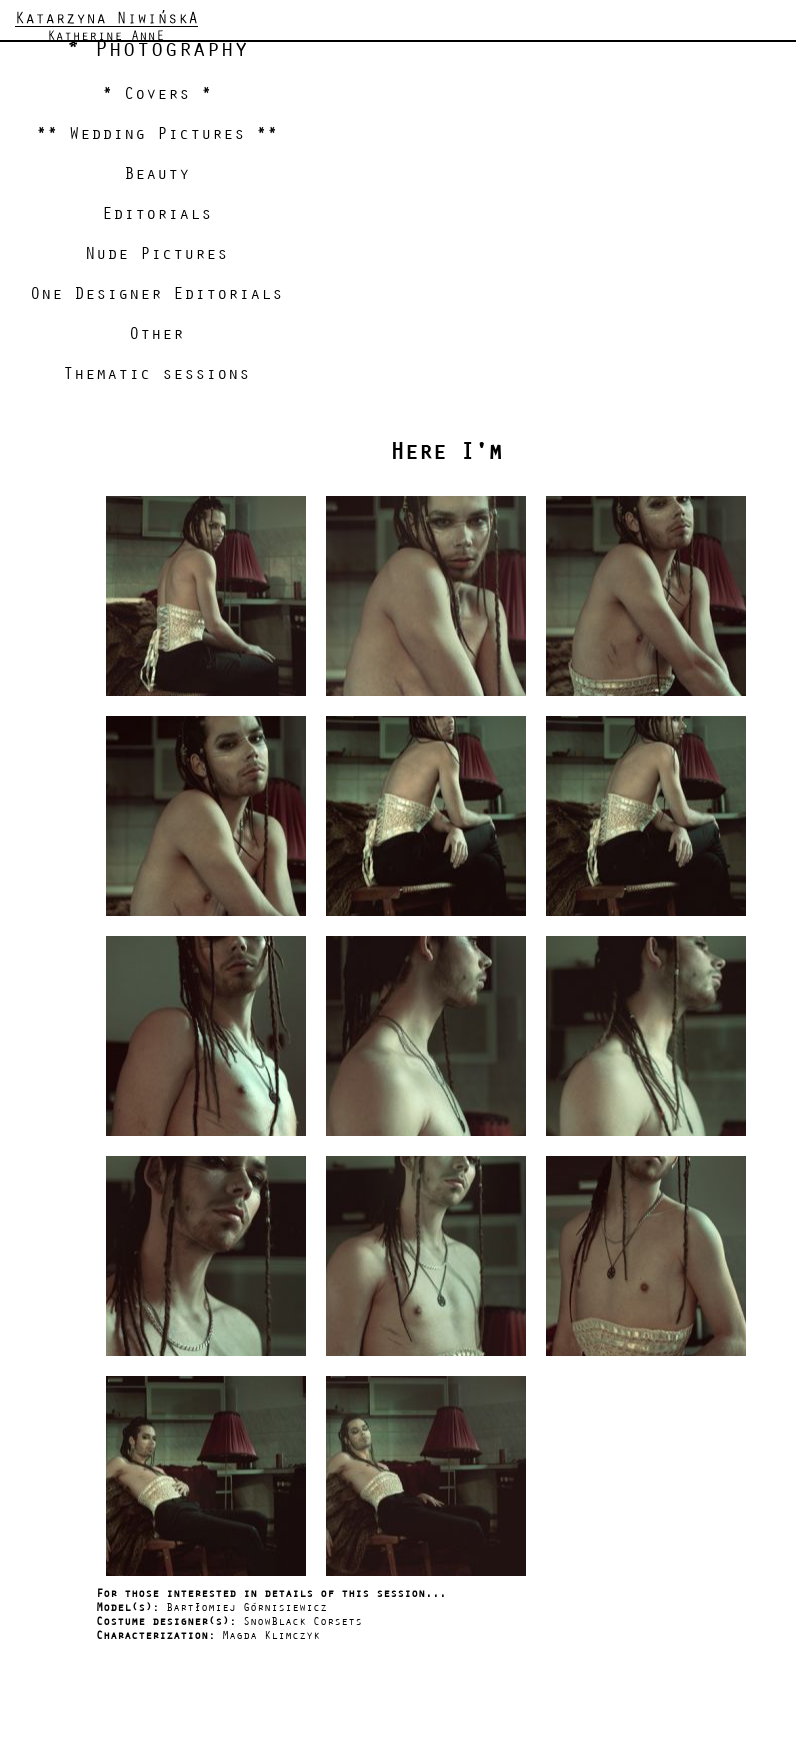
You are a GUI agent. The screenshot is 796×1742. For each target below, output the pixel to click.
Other (156, 334)
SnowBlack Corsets (302, 1621)
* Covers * (157, 94)
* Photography (157, 49)
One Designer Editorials (156, 294)
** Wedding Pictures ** (157, 134)
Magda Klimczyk (271, 1635)
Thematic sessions (156, 374)
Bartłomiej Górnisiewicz (246, 1607)
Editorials (157, 214)
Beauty (157, 174)
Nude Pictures (156, 254)
